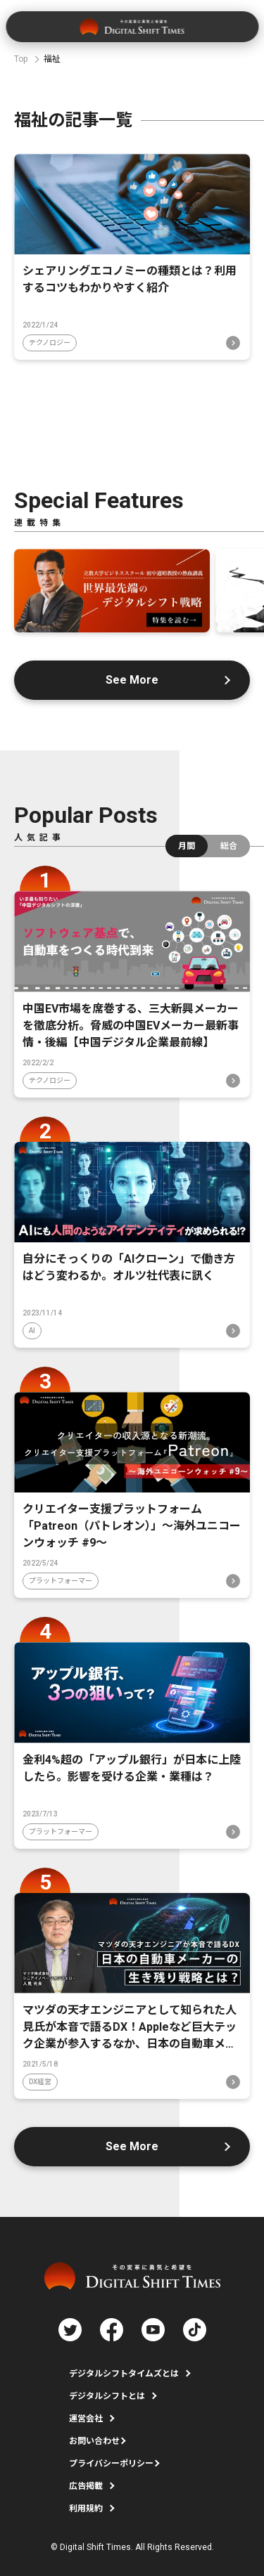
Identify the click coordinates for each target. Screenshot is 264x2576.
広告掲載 (86, 2486)
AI (32, 1330)
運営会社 (86, 2418)
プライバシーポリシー (111, 2463)
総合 (228, 846)
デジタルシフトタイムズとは (124, 2373)
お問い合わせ (94, 2441)
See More (132, 680)
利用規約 (86, 2508)
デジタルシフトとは (107, 2396)
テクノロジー (49, 342)
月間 (186, 846)
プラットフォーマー (60, 1581)
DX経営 (40, 2082)
